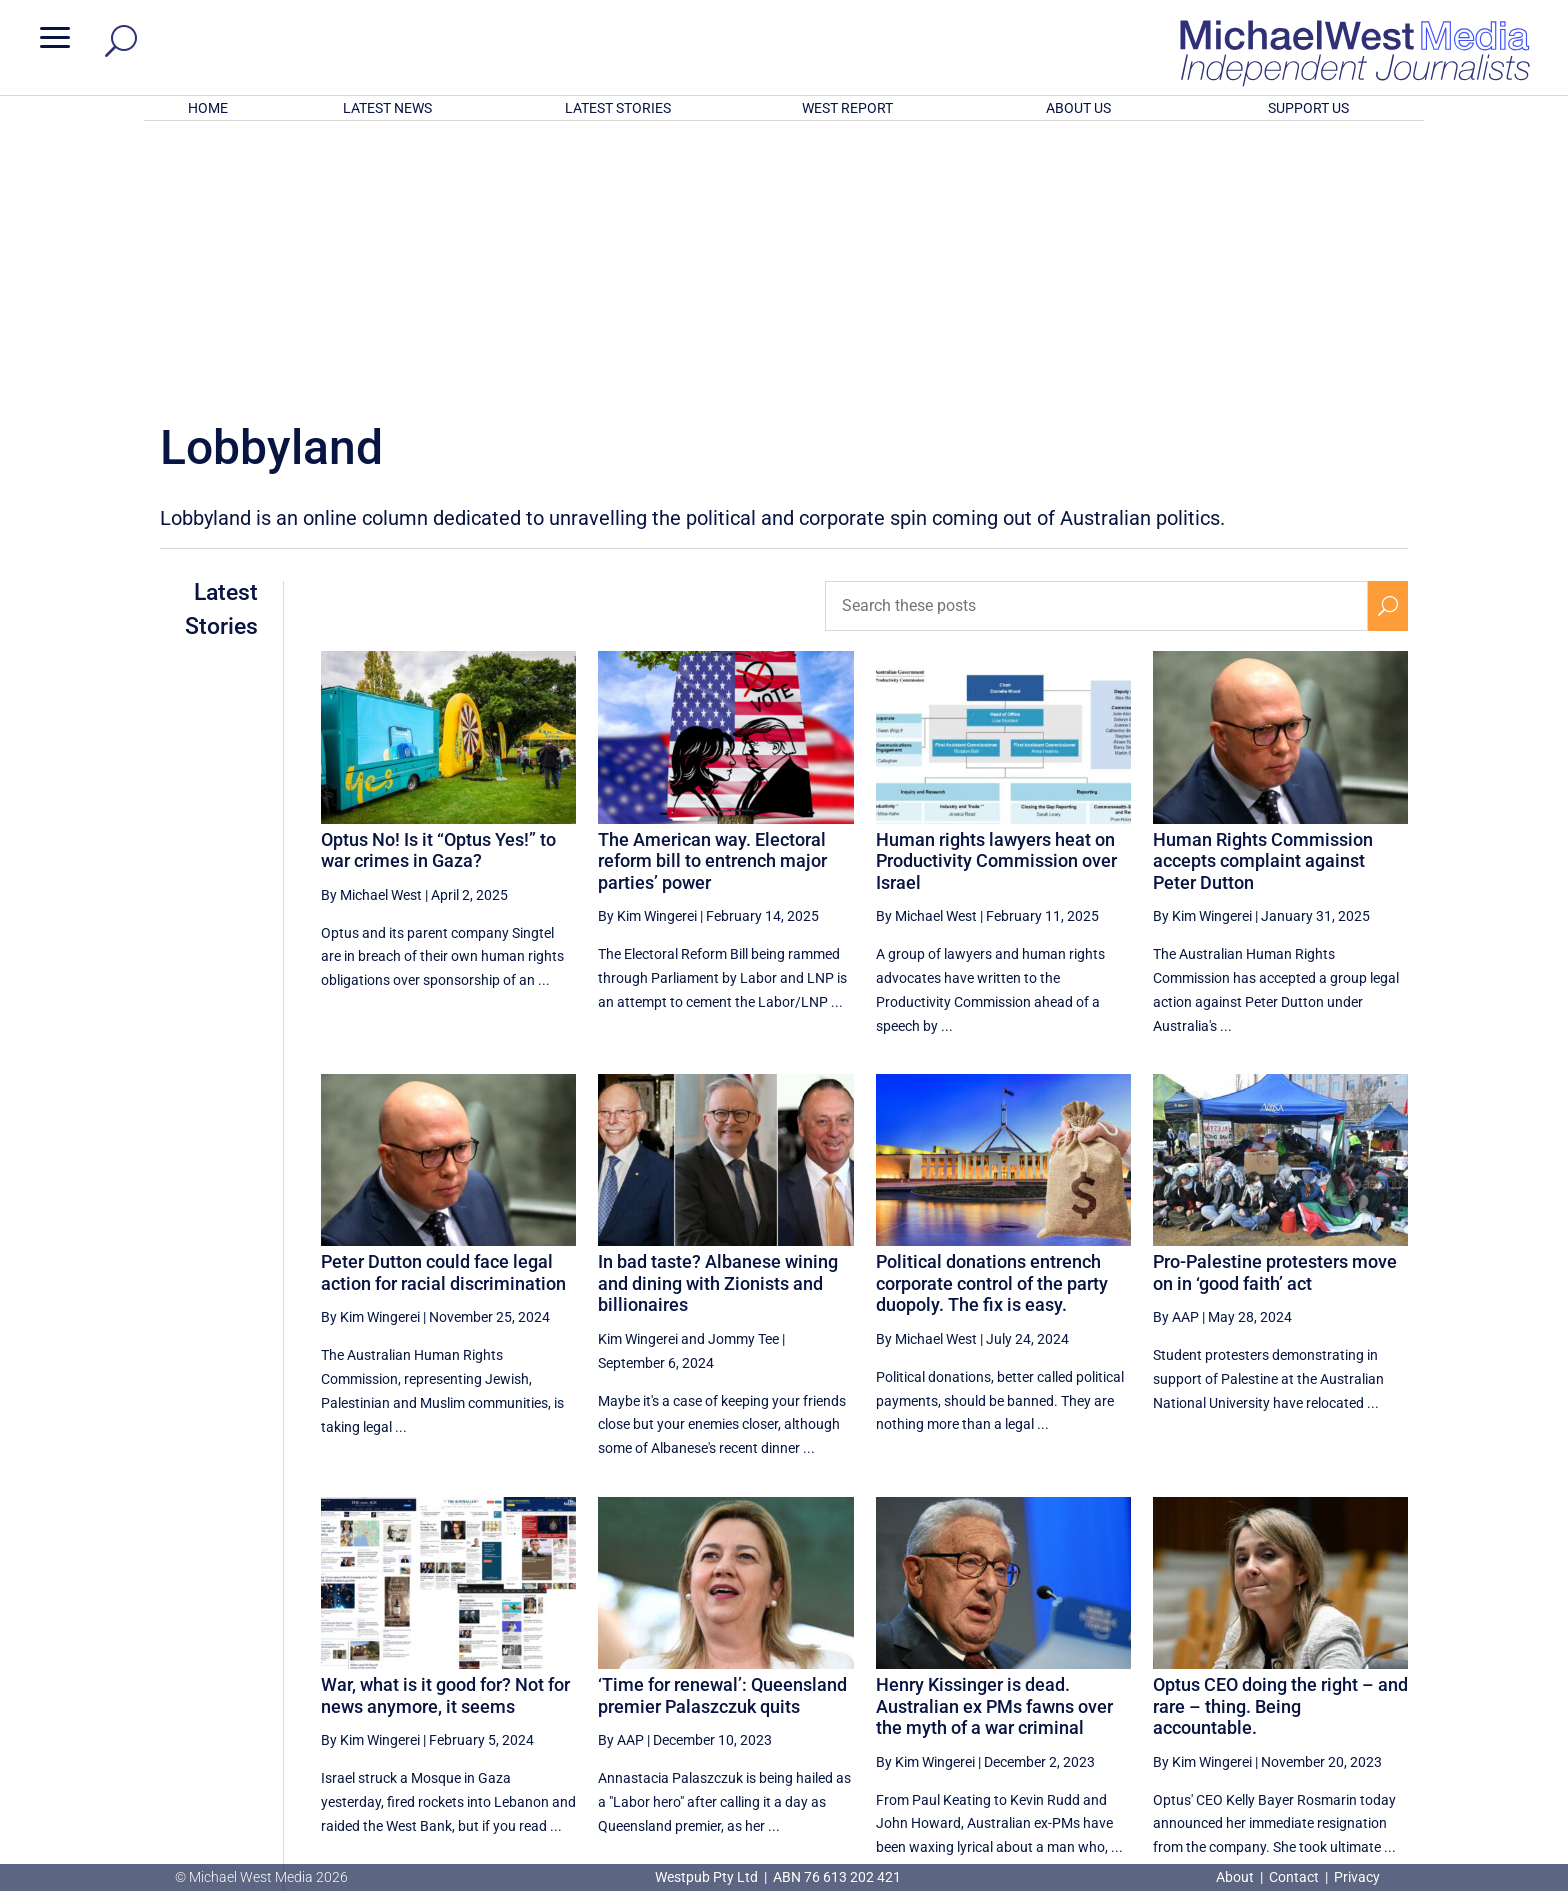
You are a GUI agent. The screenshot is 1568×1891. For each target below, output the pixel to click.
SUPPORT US (1308, 108)
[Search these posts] (1097, 344)
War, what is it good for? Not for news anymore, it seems (445, 1433)
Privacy (1357, 1877)
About (1236, 1877)
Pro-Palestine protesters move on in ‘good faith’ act (1275, 1010)
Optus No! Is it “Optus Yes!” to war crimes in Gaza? (438, 588)
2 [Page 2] (1303, 1674)
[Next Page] (1388, 1673)
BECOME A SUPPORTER (1462, 1750)
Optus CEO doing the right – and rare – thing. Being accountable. (1280, 1444)
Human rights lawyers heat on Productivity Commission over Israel (996, 599)
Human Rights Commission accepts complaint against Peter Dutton (1263, 599)
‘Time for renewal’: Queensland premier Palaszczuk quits (722, 1433)
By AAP (1176, 1055)
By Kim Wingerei (647, 654)
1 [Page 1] (1261, 1674)
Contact (1294, 1877)
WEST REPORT (847, 108)
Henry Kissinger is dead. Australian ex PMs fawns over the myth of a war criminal (994, 1444)
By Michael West (371, 633)
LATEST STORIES (618, 108)
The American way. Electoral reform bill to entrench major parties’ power (712, 599)
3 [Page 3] (1346, 1674)
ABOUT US (1078, 108)
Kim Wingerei (638, 1077)
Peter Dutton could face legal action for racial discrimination (443, 1010)
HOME (208, 108)
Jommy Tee (743, 1077)
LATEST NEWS (387, 108)
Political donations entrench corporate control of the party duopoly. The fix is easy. (992, 1021)
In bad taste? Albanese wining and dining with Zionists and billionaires (718, 1021)
